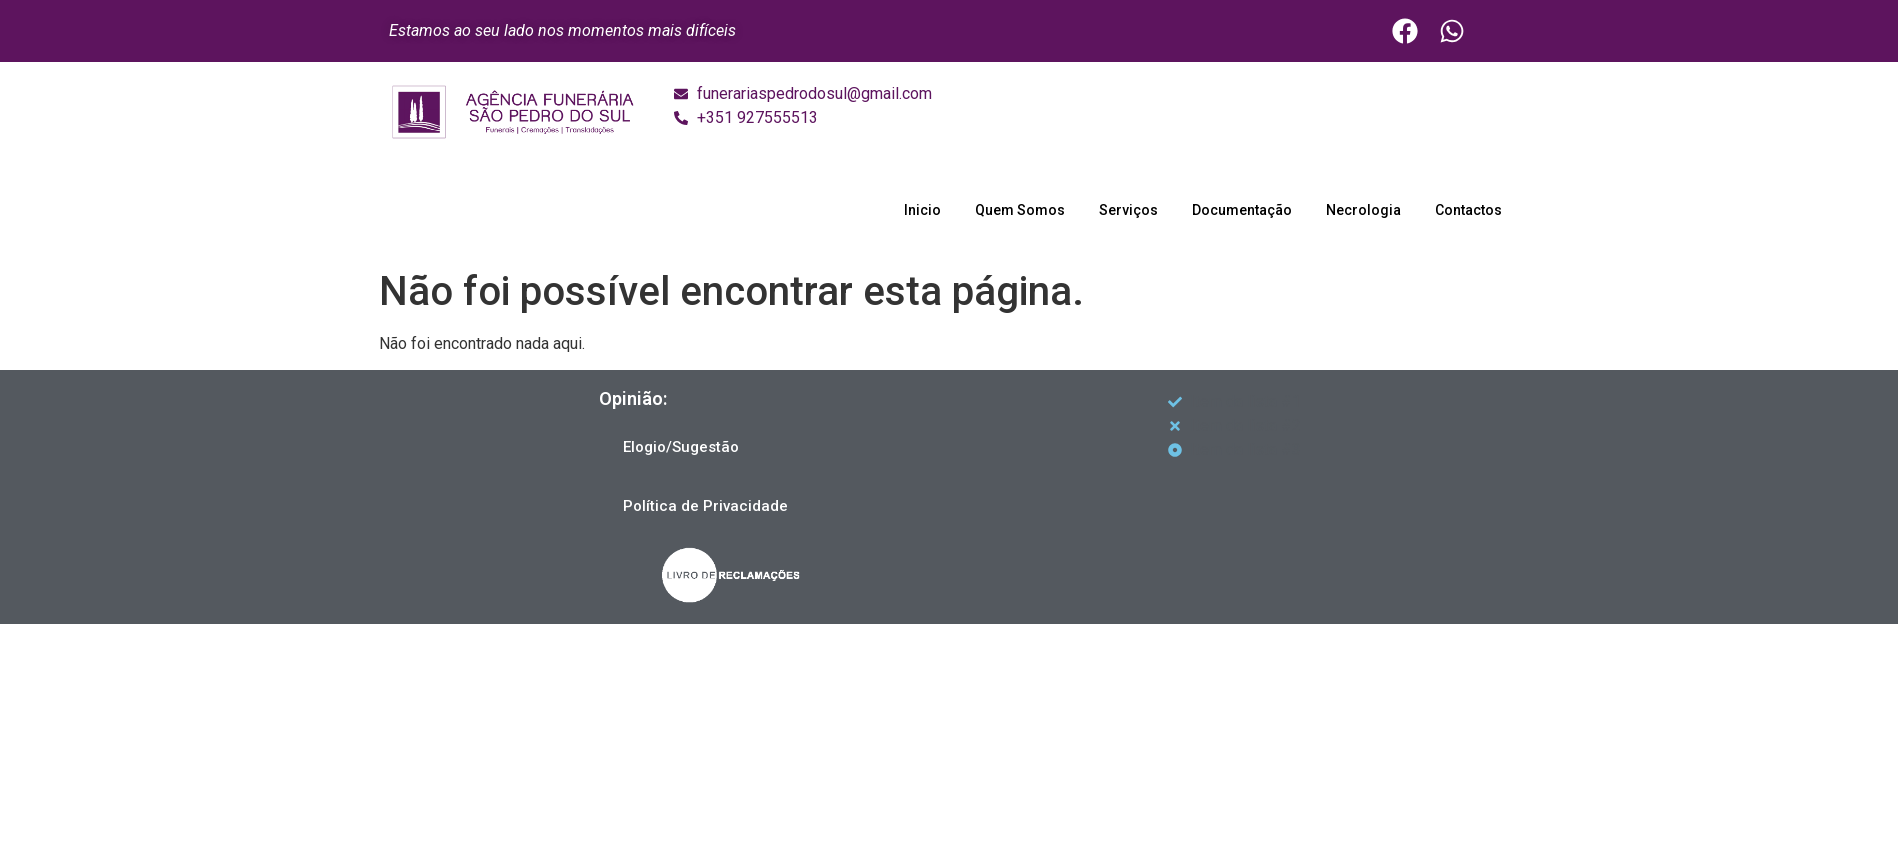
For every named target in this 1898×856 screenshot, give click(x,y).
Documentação (1242, 210)
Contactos (1468, 210)
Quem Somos (1020, 210)
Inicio (922, 210)
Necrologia (1363, 210)
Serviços (1128, 210)
